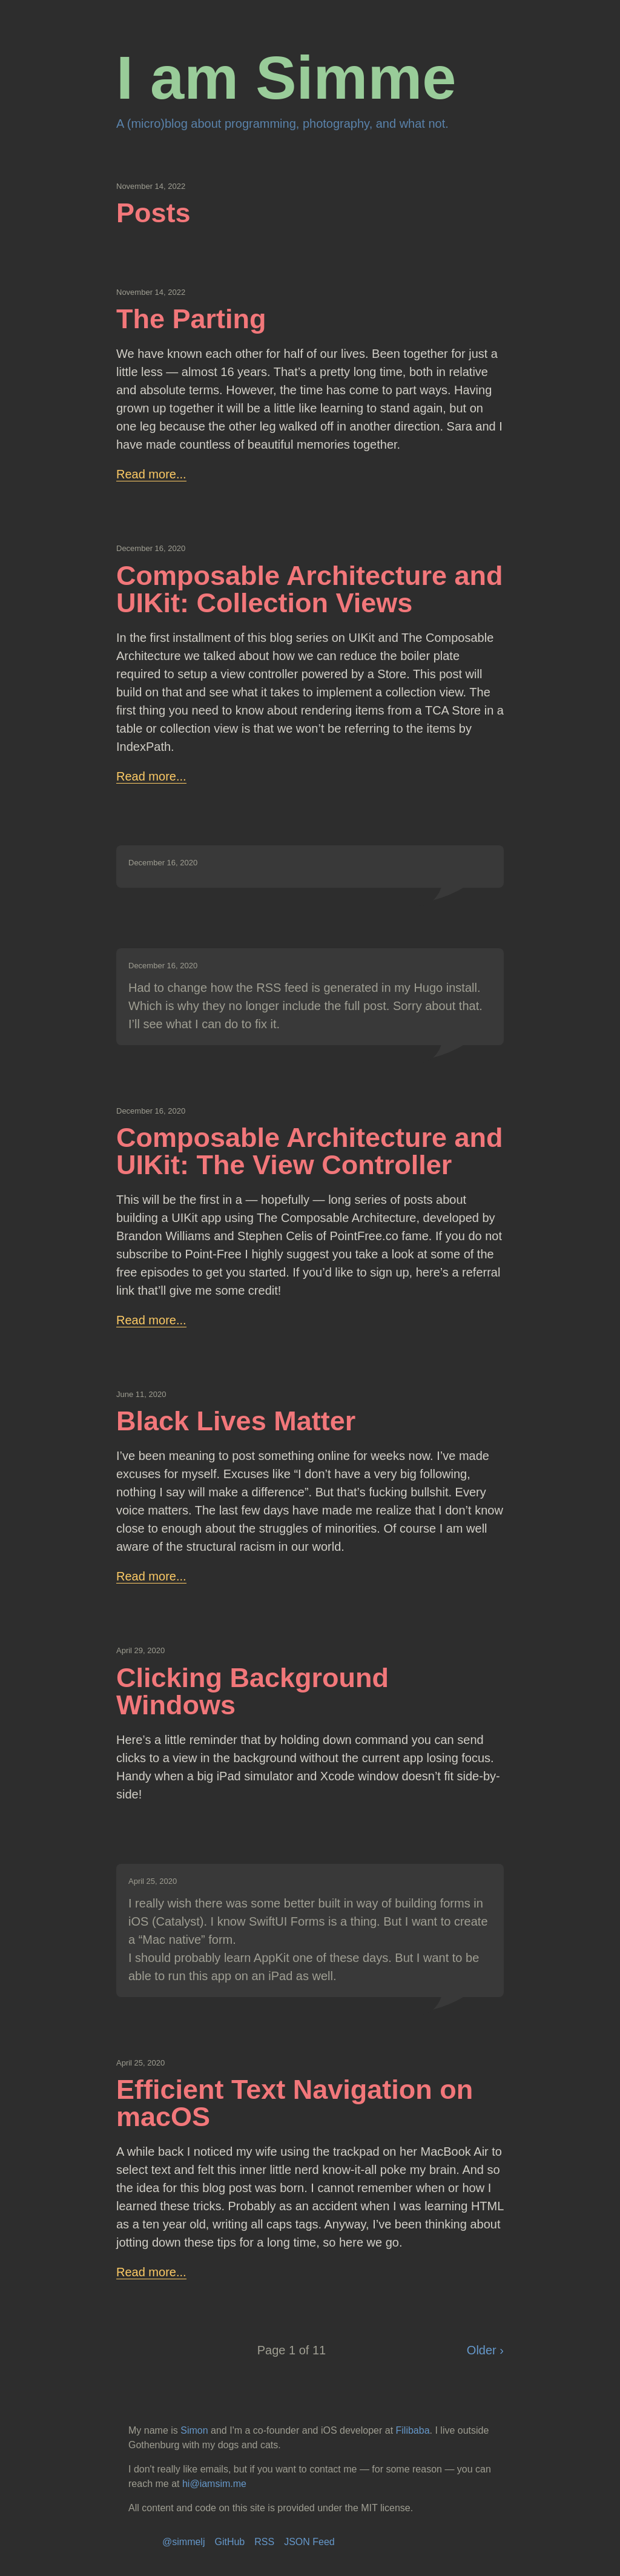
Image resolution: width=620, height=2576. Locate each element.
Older (483, 2350)
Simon (194, 2430)
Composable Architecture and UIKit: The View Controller (309, 1151)
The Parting (191, 318)
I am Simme (286, 77)
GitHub (229, 2542)
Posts (153, 212)
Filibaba (413, 2430)
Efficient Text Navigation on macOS (294, 2103)
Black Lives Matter (235, 1420)
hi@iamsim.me (214, 2484)
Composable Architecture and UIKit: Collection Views (309, 589)
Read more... (151, 474)
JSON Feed (309, 2542)
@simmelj (183, 2542)
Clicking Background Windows (252, 1691)
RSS (264, 2542)
